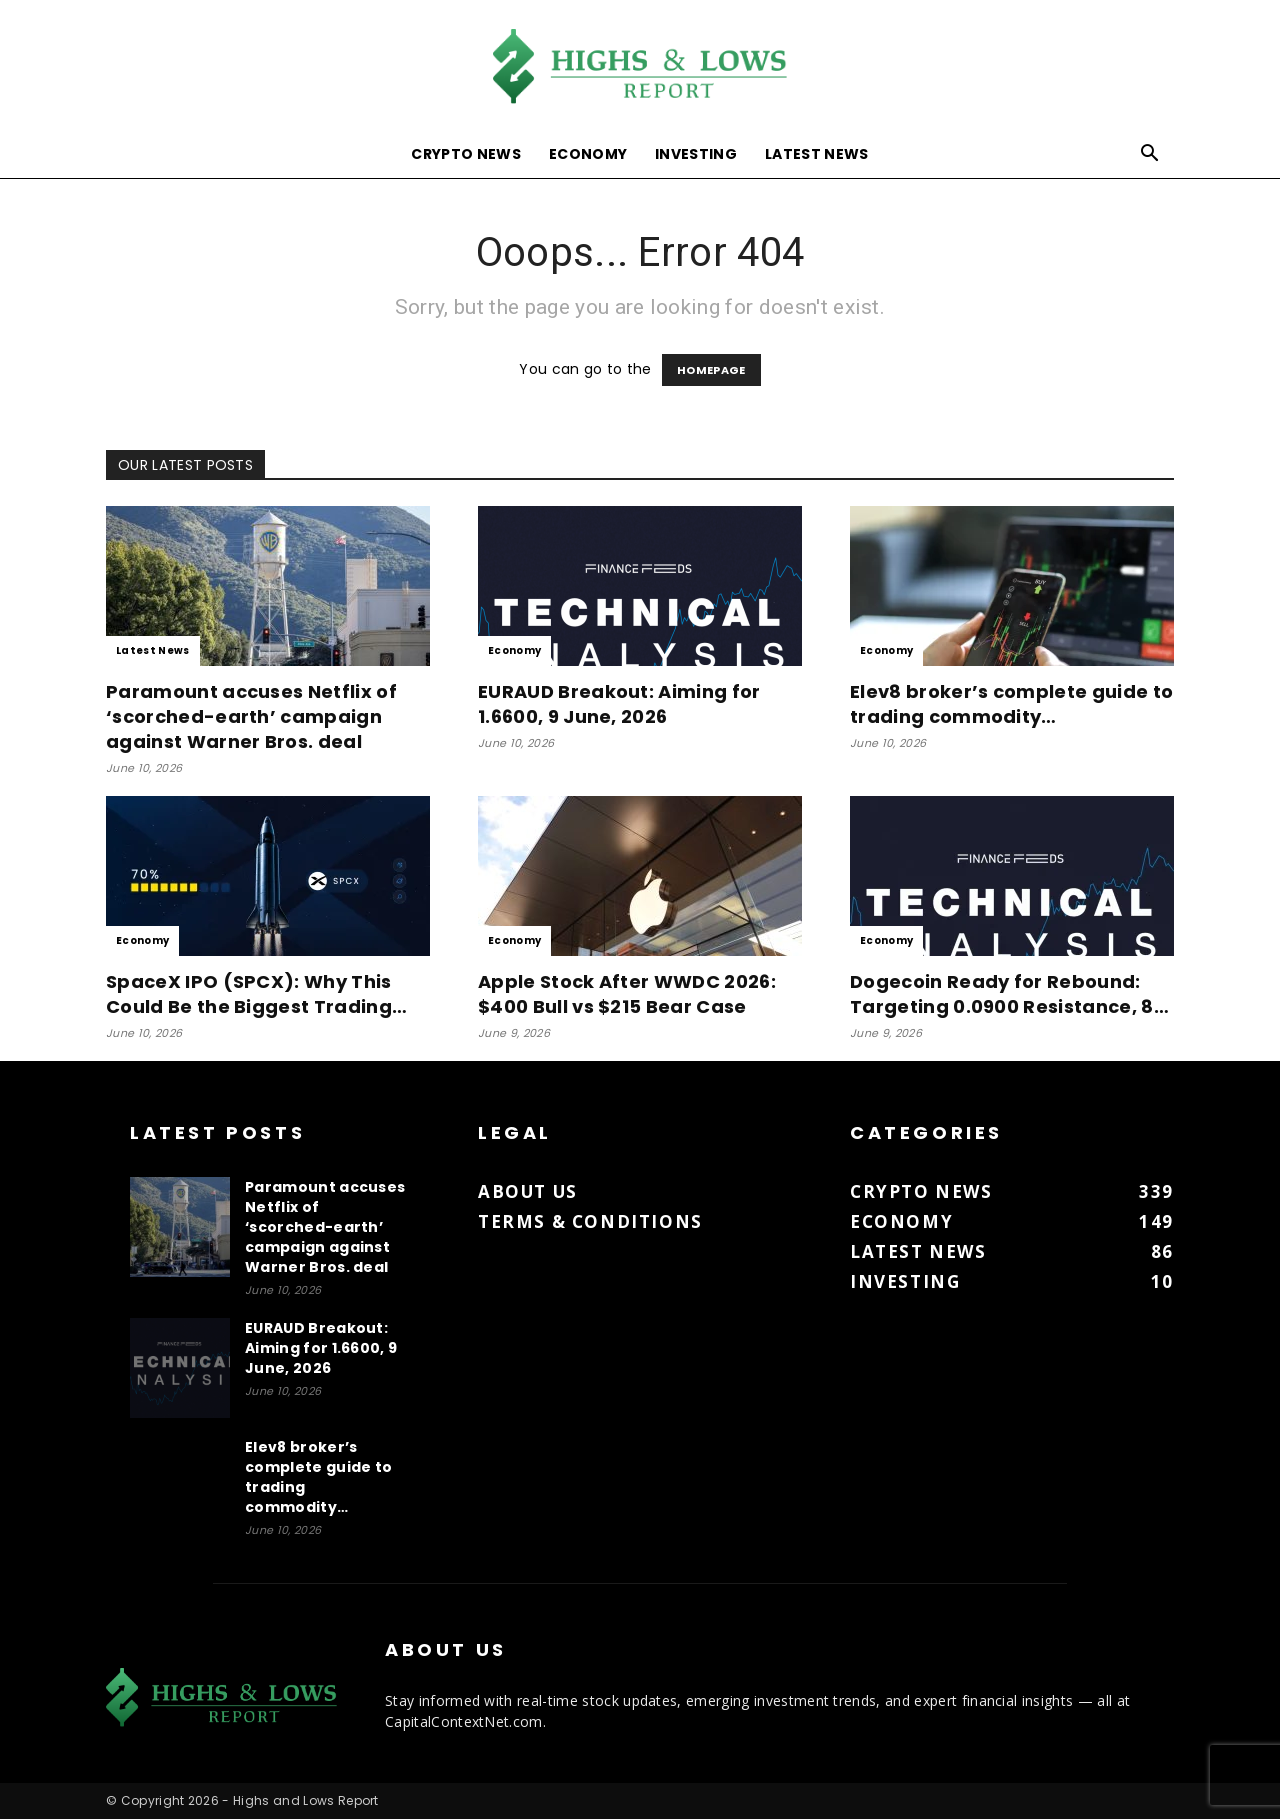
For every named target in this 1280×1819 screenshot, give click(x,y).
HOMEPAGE (711, 370)
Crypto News (466, 154)
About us (528, 1191)
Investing (696, 154)
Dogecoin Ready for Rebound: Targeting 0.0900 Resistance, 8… (1009, 994)
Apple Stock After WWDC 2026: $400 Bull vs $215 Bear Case (627, 994)
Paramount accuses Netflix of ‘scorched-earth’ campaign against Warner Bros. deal (251, 716)
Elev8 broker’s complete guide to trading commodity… (1011, 704)
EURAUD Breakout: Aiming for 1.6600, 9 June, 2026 (619, 704)
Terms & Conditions (590, 1221)
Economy (588, 154)
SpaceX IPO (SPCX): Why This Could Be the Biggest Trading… (256, 994)
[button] (1150, 155)
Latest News (817, 154)
